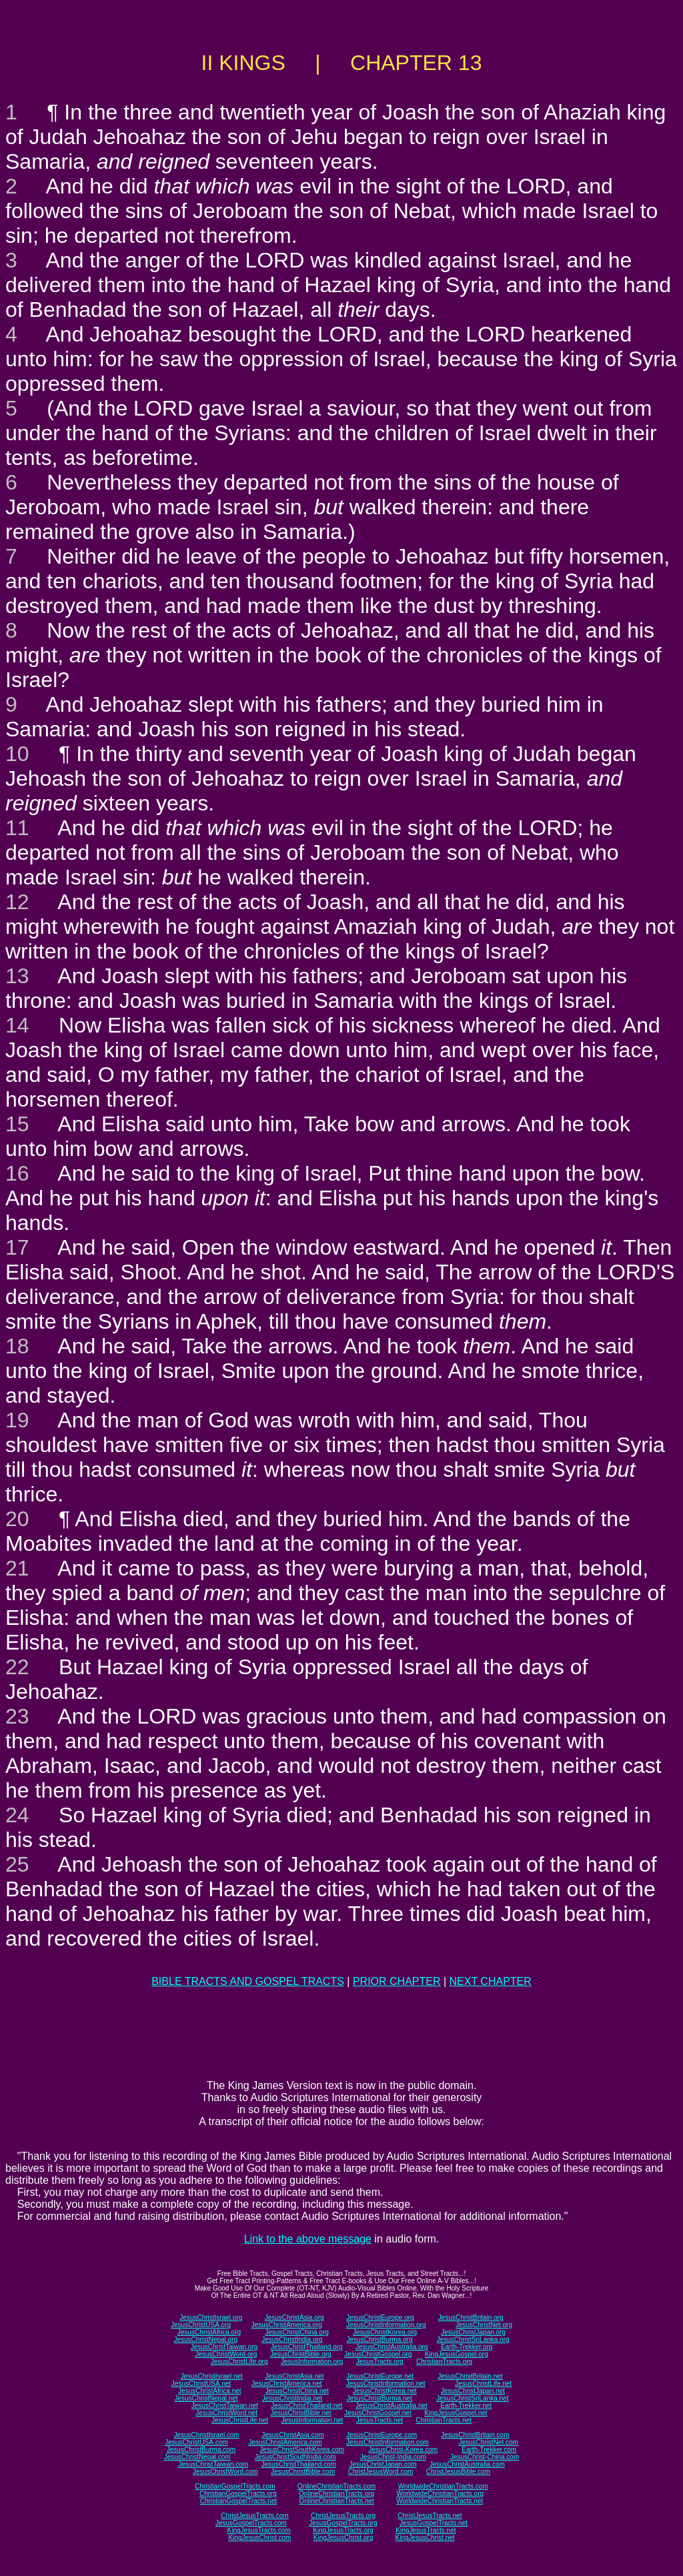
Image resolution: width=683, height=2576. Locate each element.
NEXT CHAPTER (491, 1981)
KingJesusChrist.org (343, 2537)
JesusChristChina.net (297, 2391)
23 (17, 1716)
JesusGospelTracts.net (434, 2523)
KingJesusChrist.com (259, 2537)
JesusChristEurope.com (381, 2435)
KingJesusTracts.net (426, 2530)
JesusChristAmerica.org (286, 2325)
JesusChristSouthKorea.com (301, 2449)
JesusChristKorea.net (385, 2391)
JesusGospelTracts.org (343, 2523)
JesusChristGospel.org (378, 2354)
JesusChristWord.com (225, 2471)
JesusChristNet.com (488, 2442)
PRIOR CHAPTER (397, 1981)
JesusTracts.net (379, 2420)
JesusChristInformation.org (386, 2325)
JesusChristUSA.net (201, 2383)
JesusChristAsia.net (294, 2376)
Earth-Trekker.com (489, 2449)
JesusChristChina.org (297, 2332)
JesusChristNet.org (484, 2325)
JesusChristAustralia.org (392, 2347)
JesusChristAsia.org (294, 2317)
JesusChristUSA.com (196, 2442)
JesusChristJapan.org (473, 2332)
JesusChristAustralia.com (467, 2464)
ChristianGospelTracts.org (238, 2493)
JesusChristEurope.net (380, 2376)
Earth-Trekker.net (466, 2405)
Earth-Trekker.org (466, 2347)
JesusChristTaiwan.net (224, 2405)
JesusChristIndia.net (292, 2398)
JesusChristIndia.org (291, 2339)
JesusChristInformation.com (387, 2442)
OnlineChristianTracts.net (336, 2501)
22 (17, 1667)
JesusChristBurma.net (379, 2398)
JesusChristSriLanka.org (473, 2339)
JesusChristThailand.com (298, 2464)
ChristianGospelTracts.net (238, 2501)
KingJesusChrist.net (425, 2537)
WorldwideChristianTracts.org (440, 2493)
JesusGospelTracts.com (251, 2523)
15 (17, 1124)
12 (17, 902)
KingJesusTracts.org (343, 2530)
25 (17, 1864)
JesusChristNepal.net (206, 2398)
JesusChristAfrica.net (209, 2391)
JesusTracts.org (380, 2361)
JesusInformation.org (312, 2361)
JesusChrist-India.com (393, 2457)
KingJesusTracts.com (259, 2530)
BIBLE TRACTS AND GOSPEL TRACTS (247, 1981)
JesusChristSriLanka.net (472, 2398)
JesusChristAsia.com (292, 2435)
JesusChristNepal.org (205, 2339)
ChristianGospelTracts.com (235, 2486)
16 (17, 1173)
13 (17, 976)
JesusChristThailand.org (307, 2347)
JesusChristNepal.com (197, 2457)
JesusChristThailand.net (306, 2405)
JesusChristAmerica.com (285, 2442)
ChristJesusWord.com (381, 2471)
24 (17, 1815)
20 (17, 1519)
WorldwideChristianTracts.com (443, 2486)
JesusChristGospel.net (378, 2413)
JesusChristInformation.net (386, 2383)
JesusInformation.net (312, 2420)
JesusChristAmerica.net (286, 2383)
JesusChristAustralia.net (392, 2405)
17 (17, 1247)
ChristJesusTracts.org (343, 2515)
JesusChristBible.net (300, 2413)
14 (17, 1025)
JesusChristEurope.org (380, 2317)
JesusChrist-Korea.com (403, 2449)
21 (17, 1568)
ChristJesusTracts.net (430, 2515)
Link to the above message (308, 2238)
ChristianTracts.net (444, 2420)
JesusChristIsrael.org (210, 2317)
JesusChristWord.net (226, 2413)
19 (17, 1420)
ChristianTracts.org (444, 2361)
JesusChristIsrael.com (206, 2435)
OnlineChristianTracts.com (336, 2486)
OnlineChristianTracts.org (336, 2493)
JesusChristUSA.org (201, 2325)
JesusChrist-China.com (484, 2457)
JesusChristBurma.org (380, 2339)
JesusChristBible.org (300, 2354)
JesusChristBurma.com (201, 2449)
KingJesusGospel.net (456, 2413)
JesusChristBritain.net (470, 2376)
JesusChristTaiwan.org (224, 2347)
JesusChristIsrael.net (211, 2376)
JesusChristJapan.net (473, 2391)
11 (17, 828)
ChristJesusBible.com (458, 2471)
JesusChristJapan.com (382, 2464)
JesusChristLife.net (483, 2383)
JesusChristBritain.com (475, 2435)
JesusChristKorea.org (385, 2332)
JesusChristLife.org (239, 2361)
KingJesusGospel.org (456, 2354)
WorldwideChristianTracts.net (439, 2501)
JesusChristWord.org (226, 2354)
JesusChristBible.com (303, 2471)
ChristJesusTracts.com (254, 2515)
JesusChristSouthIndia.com (295, 2457)
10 (17, 754)
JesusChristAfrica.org (209, 2332)
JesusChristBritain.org (471, 2317)
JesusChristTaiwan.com (213, 2464)
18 (17, 1346)
